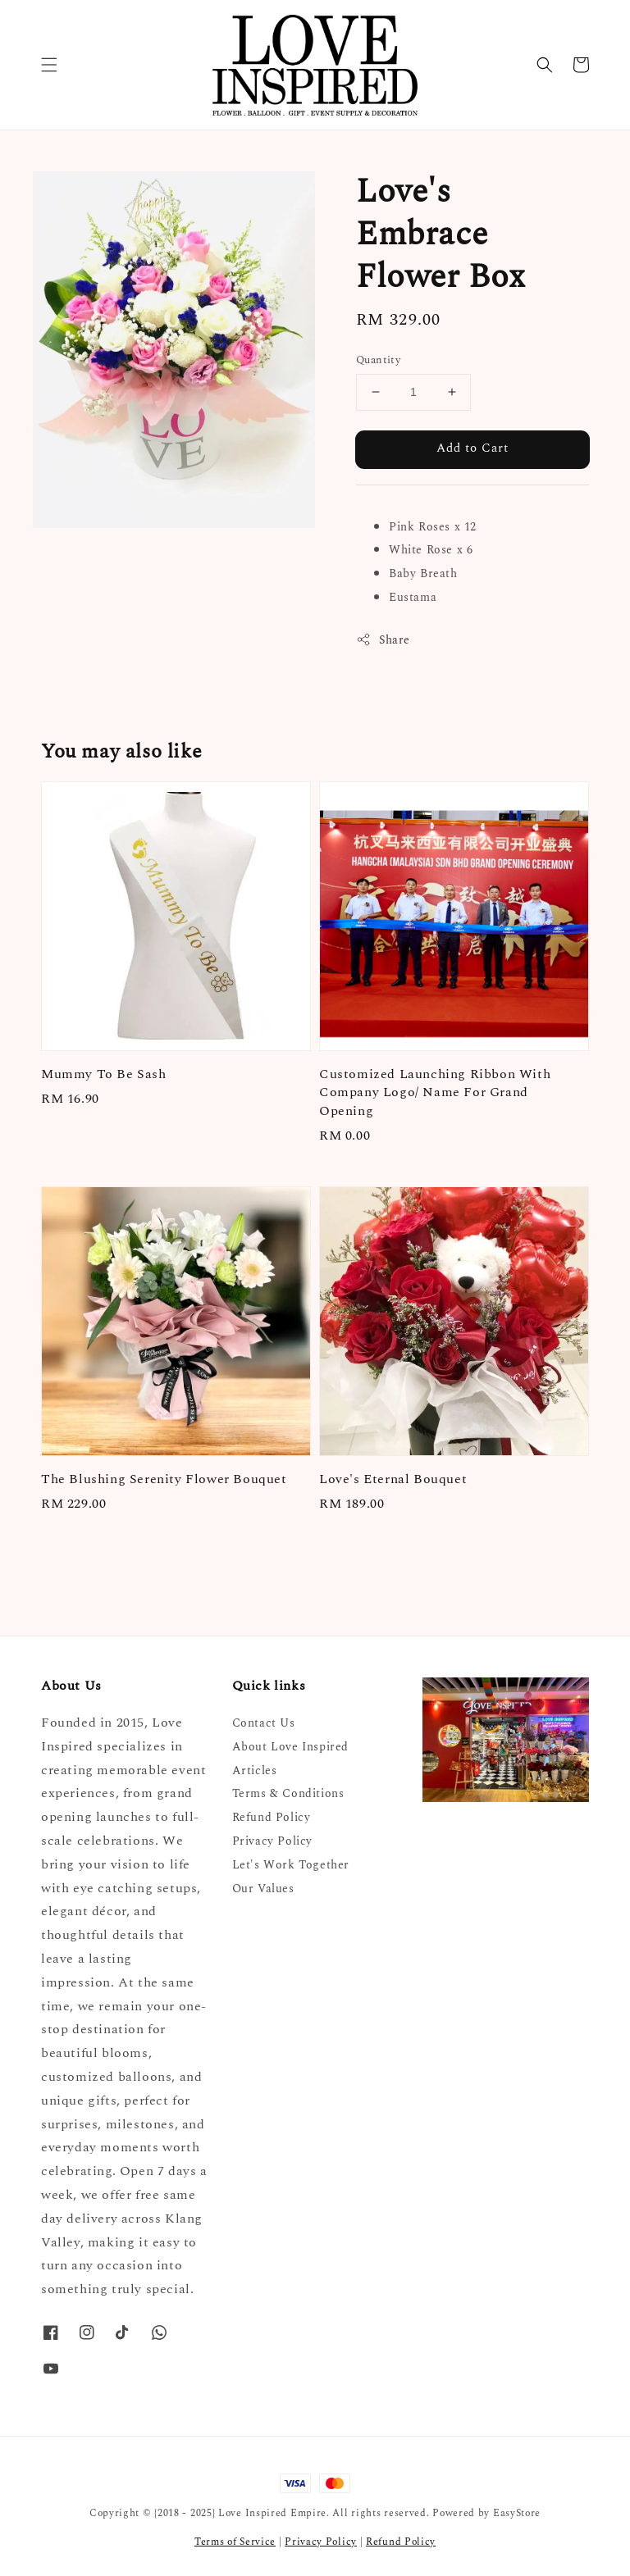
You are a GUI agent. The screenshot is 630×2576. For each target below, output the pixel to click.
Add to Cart (472, 448)
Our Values (263, 1888)
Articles (254, 1770)
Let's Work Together (290, 1864)
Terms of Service (235, 2542)
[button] (49, 65)
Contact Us (263, 1724)
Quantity (378, 360)
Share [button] (383, 640)
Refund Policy (271, 1817)
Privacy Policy (272, 1841)
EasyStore (517, 2513)
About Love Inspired (290, 1746)
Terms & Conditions (288, 1793)
